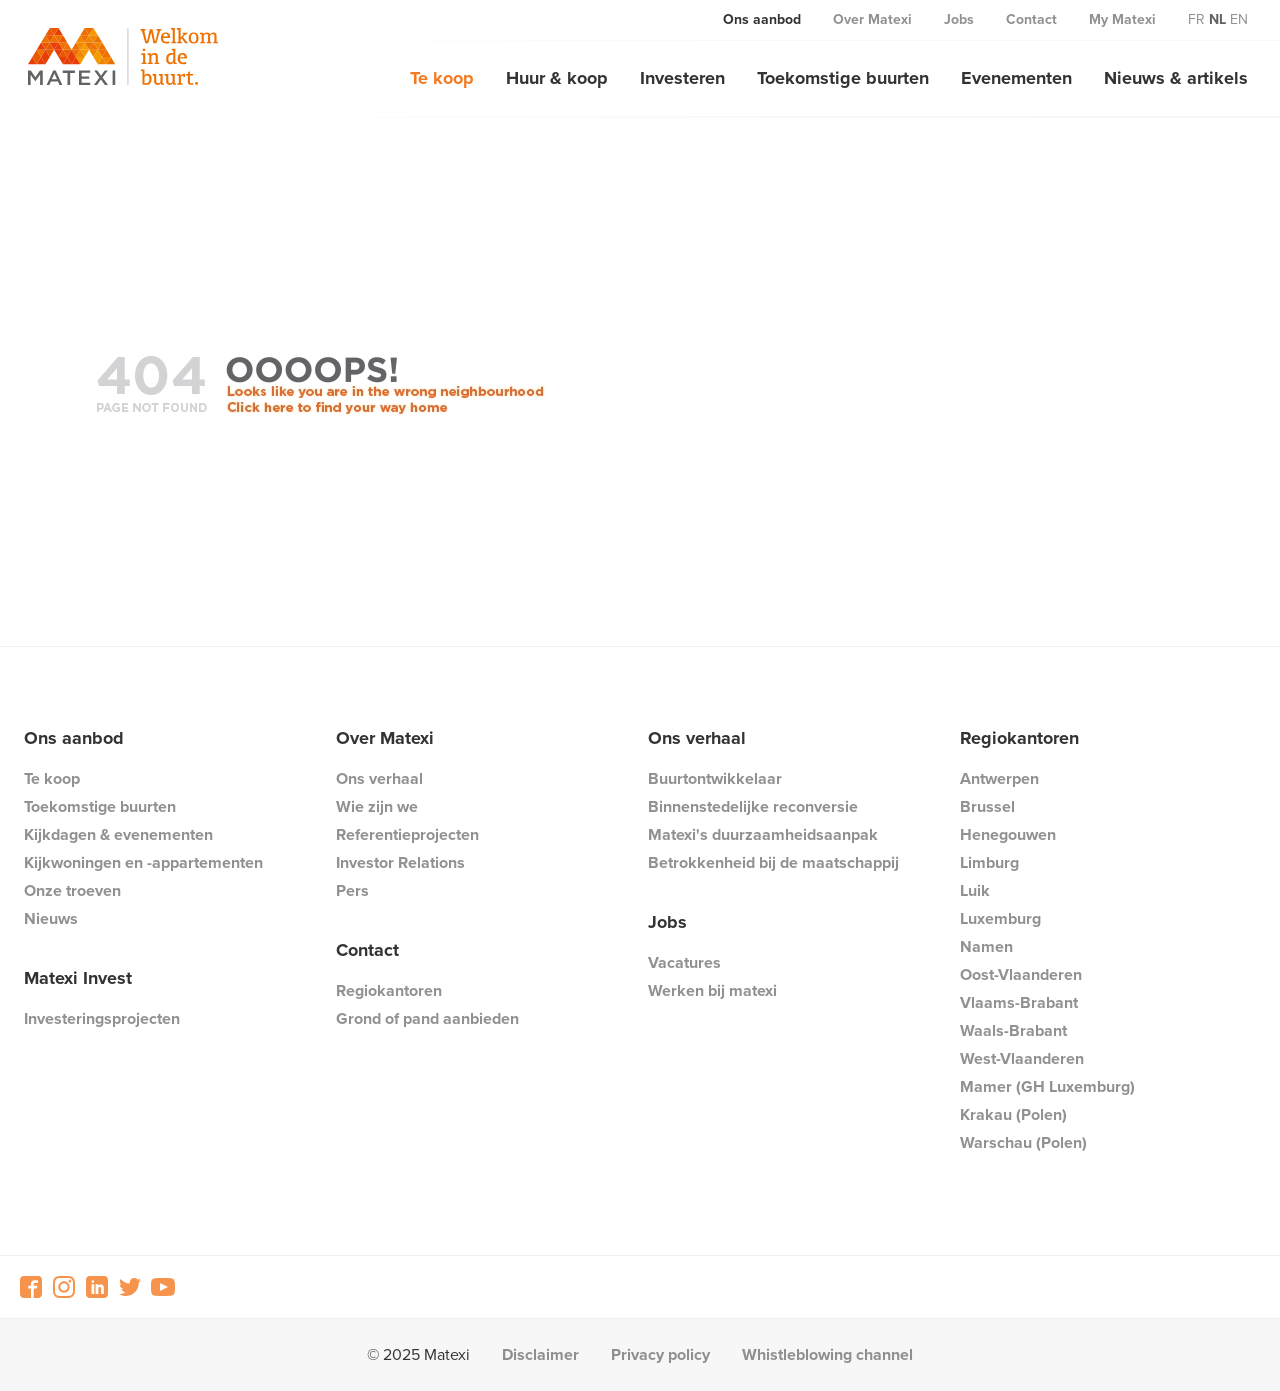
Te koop (442, 78)
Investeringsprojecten (102, 1018)
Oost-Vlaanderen (1021, 974)
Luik (975, 890)
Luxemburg (1000, 918)
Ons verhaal (379, 778)
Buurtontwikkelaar (715, 778)
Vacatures (684, 962)
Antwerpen (999, 778)
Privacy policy (660, 1354)
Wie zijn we (377, 806)
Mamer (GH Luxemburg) (1047, 1086)
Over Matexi (872, 19)
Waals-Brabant (1013, 1030)
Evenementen (1016, 78)
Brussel (987, 806)
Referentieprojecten (407, 834)
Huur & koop (557, 78)
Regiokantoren (389, 990)
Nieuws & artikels (1176, 78)
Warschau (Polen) (1023, 1142)
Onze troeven (72, 890)
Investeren (682, 78)
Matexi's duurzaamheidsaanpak (763, 834)
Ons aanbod (762, 19)
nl (1217, 19)
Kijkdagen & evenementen (118, 834)
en (1239, 19)
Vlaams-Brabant (1019, 1002)
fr (1196, 19)
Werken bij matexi (712, 990)
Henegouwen (1008, 834)
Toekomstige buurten (843, 78)
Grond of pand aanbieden (427, 1018)
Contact (1031, 19)
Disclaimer (540, 1354)
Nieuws (51, 918)
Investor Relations (400, 862)
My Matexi (1122, 19)
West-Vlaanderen (1022, 1058)
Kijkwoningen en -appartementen (143, 862)
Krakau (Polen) (1013, 1114)
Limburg (989, 862)
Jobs (959, 19)
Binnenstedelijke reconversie (753, 806)
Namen (986, 946)
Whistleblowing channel (827, 1354)
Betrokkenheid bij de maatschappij (773, 862)
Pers (352, 890)
